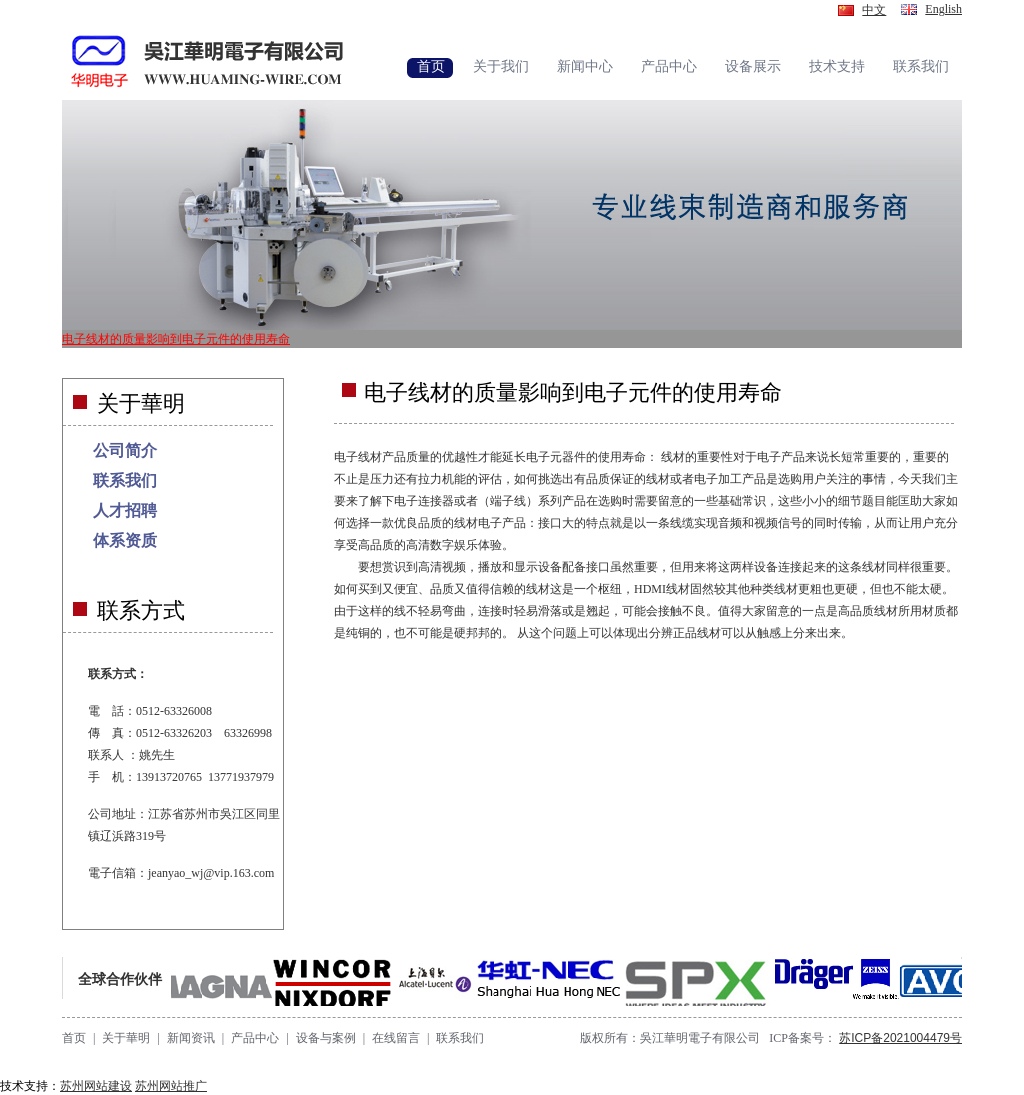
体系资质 (125, 540)
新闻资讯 (191, 1038)
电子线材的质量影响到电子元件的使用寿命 (176, 339)
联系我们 (125, 480)
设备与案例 (326, 1038)
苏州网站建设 (96, 1086)
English (943, 9)
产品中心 (255, 1038)
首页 (74, 1038)
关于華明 (126, 1038)
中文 (874, 10)
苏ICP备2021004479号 (900, 1038)
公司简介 (125, 450)
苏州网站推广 (171, 1086)
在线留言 (396, 1038)
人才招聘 (125, 510)
